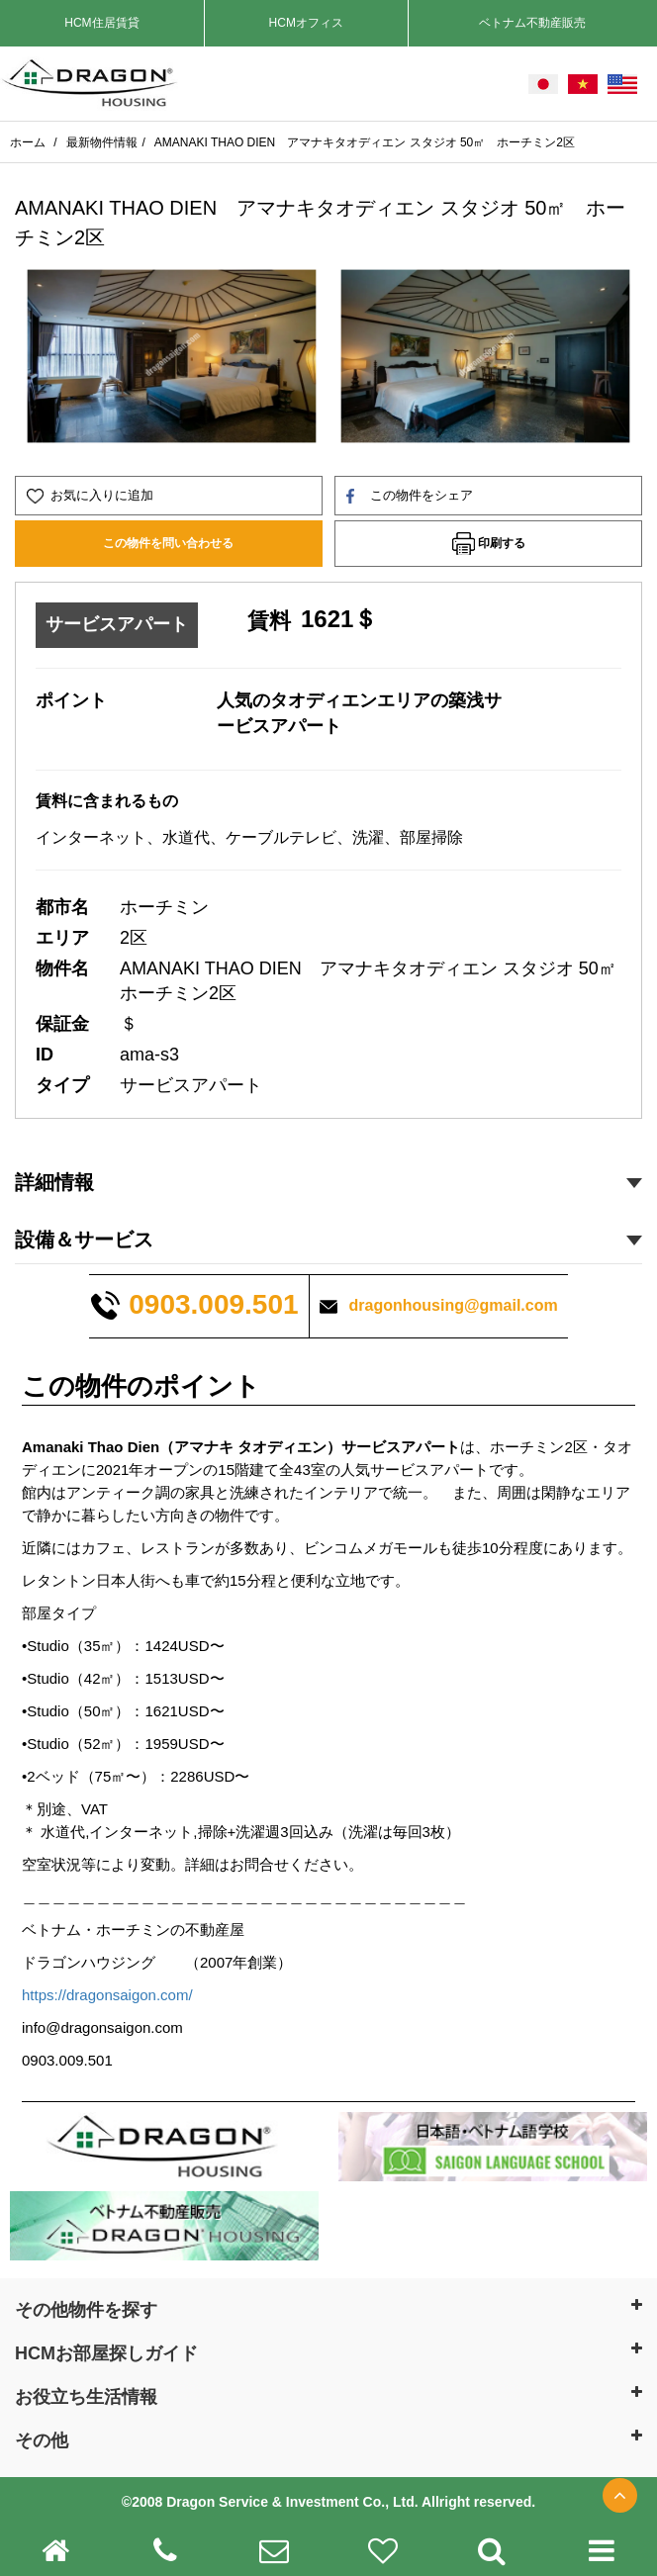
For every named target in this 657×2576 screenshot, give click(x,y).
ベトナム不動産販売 (532, 23)
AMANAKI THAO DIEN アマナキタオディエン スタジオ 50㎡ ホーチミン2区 (364, 142)
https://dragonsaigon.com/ (107, 1994)
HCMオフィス (306, 23)
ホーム (29, 142)
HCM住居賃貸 (101, 23)
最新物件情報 (102, 142)
